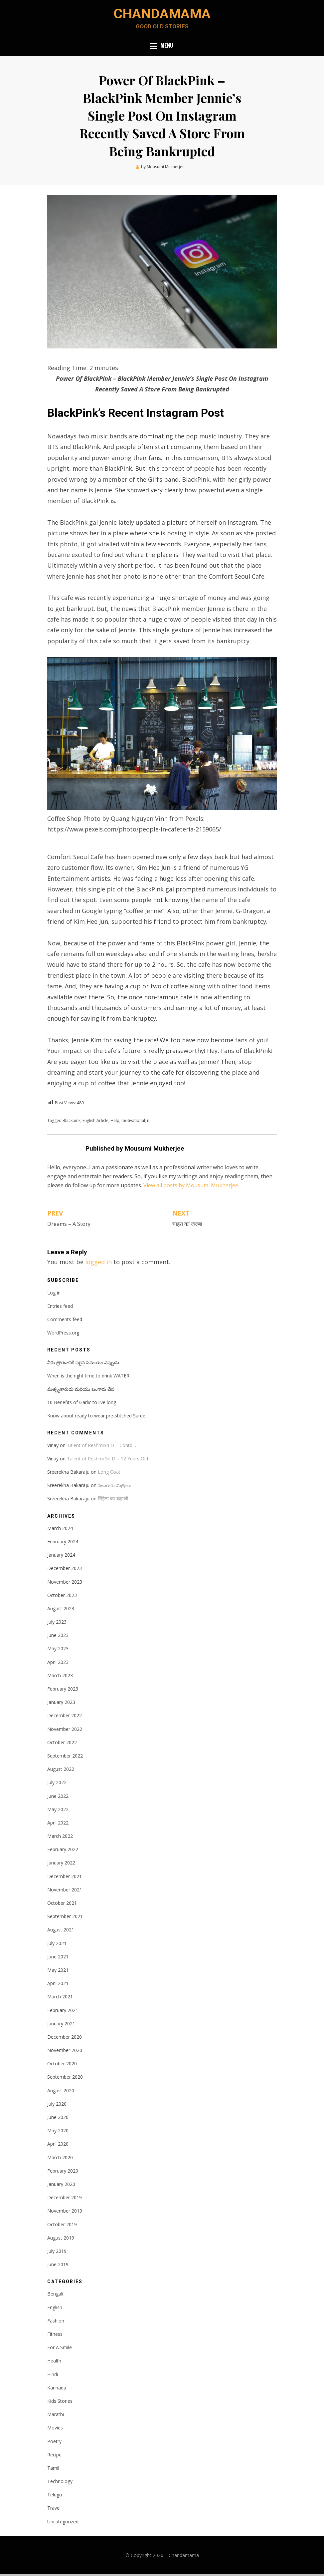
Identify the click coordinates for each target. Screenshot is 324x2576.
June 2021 (58, 1958)
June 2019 (58, 2266)
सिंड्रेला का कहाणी (113, 1500)
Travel (54, 2510)
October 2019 (62, 2226)
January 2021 (61, 2025)
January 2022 (61, 1864)
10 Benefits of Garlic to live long (81, 1404)
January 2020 (61, 2186)
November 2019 (64, 2213)
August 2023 (60, 1610)
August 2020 (60, 2092)
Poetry (54, 2443)
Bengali (55, 2296)
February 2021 (62, 2012)
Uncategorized (63, 2523)
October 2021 (62, 1904)
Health (54, 2362)
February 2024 (62, 1543)
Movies (55, 2429)
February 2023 (62, 1690)
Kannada (56, 2389)
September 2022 (65, 1757)
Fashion (55, 2322)
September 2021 (65, 1918)
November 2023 (64, 1583)
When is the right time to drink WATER (88, 1377)
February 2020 (62, 2172)
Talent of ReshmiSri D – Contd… (101, 1447)
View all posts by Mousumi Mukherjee (190, 1187)
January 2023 (61, 1704)
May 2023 (58, 1650)
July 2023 (57, 1623)
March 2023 (60, 1677)
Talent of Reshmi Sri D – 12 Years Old (107, 1460)
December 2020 (64, 2038)
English (54, 2309)
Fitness (55, 2335)
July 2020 (57, 2105)
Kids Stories (60, 2402)
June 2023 (58, 1637)
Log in (54, 1294)
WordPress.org (63, 1334)
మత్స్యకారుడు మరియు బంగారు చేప (80, 1390)
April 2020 (58, 2146)
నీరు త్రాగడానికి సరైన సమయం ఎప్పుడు (83, 1364)
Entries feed (60, 1307)
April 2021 (58, 1985)
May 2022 (58, 1811)
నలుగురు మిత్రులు (114, 1487)
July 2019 (57, 2253)
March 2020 (60, 2159)
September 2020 (65, 2079)
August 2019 (60, 2239)
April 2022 (58, 1824)
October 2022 (62, 1744)
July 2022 (57, 1784)
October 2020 (62, 2065)
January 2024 (61, 1556)
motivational (133, 1122)
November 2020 (64, 2052)
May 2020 (58, 2132)
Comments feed (64, 1321)
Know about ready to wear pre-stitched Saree (96, 1417)
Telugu (54, 2496)
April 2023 (58, 1664)
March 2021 (60, 1998)
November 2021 (64, 1891)
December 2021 (64, 1878)
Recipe (54, 2456)
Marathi (55, 2416)
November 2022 (64, 1731)
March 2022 (60, 1837)
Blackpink (72, 1122)
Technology (60, 2483)
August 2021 (60, 1931)
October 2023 (62, 1597)
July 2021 (57, 1945)
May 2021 (58, 1971)
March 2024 (60, 1530)
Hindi (52, 2376)
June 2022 (58, 1798)
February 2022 (62, 1851)
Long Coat (109, 1473)
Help (114, 1122)
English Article (95, 1122)
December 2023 (64, 1570)
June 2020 (58, 2119)
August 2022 (60, 1771)
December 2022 (64, 1717)
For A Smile (59, 2349)
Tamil (53, 2469)
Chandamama (162, 14)
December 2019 (64, 2199)
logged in (98, 1264)
